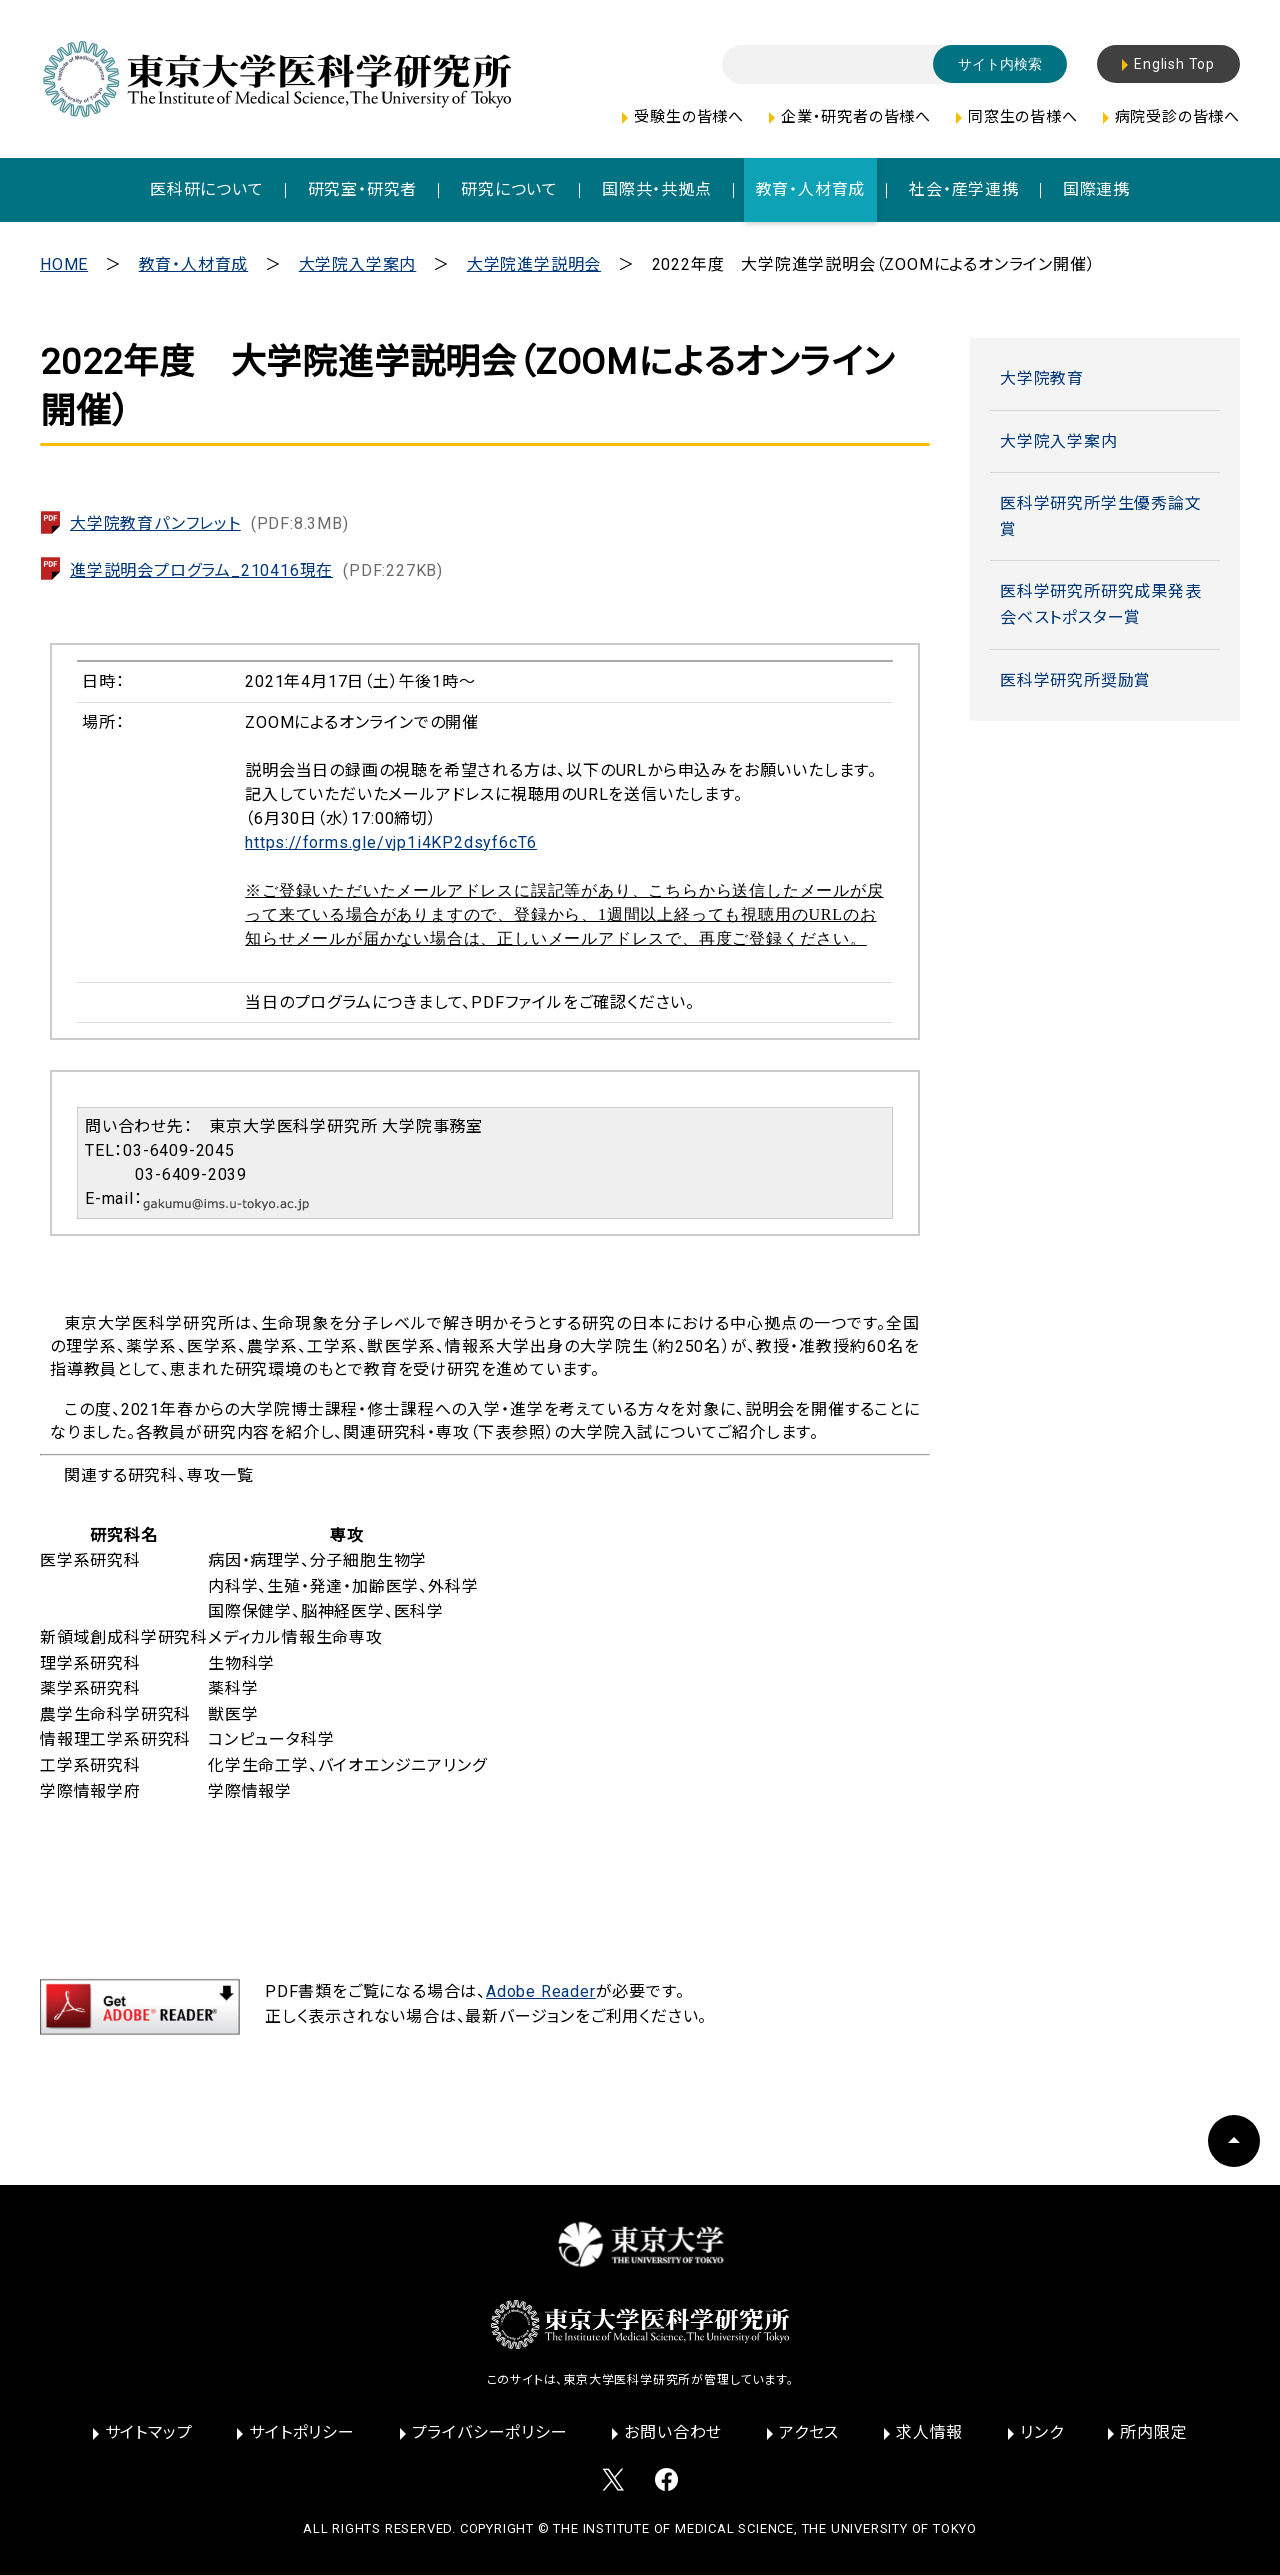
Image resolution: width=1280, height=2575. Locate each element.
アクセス (809, 2432)
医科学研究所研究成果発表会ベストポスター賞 (1101, 604)
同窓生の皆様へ (1023, 117)
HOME (64, 264)
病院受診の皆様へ (1177, 117)
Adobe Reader (541, 1991)
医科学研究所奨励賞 (1075, 680)
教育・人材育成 (194, 264)
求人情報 (929, 2432)
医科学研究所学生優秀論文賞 (1101, 516)
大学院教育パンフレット (209, 523)
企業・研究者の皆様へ (856, 117)
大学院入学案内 (358, 264)
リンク (1041, 2432)
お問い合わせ (673, 2432)
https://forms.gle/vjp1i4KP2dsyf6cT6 (391, 842)
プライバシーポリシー (490, 2432)
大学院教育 (1042, 378)
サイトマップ (149, 2432)
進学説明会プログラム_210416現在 (256, 570)
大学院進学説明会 (534, 264)
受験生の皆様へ (689, 117)
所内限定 (1153, 2432)
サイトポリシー (302, 2432)
